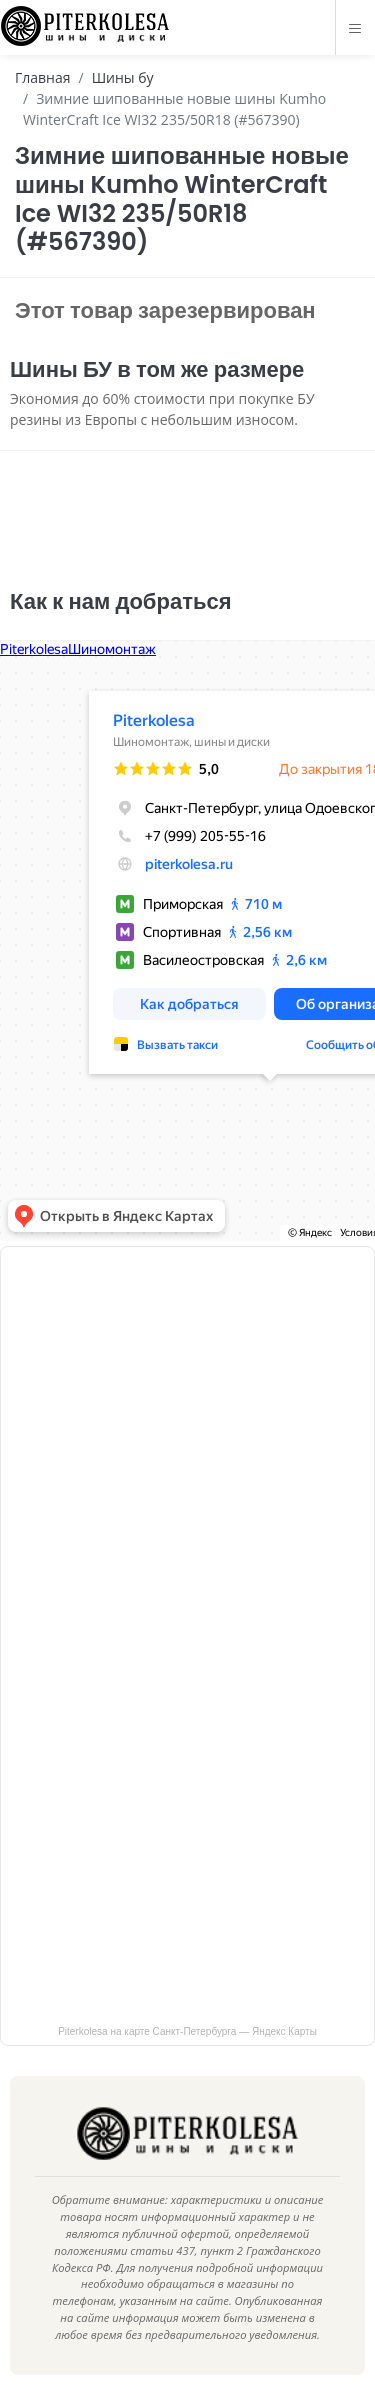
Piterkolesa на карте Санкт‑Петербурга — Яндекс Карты (187, 2031)
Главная (43, 77)
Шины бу (123, 77)
